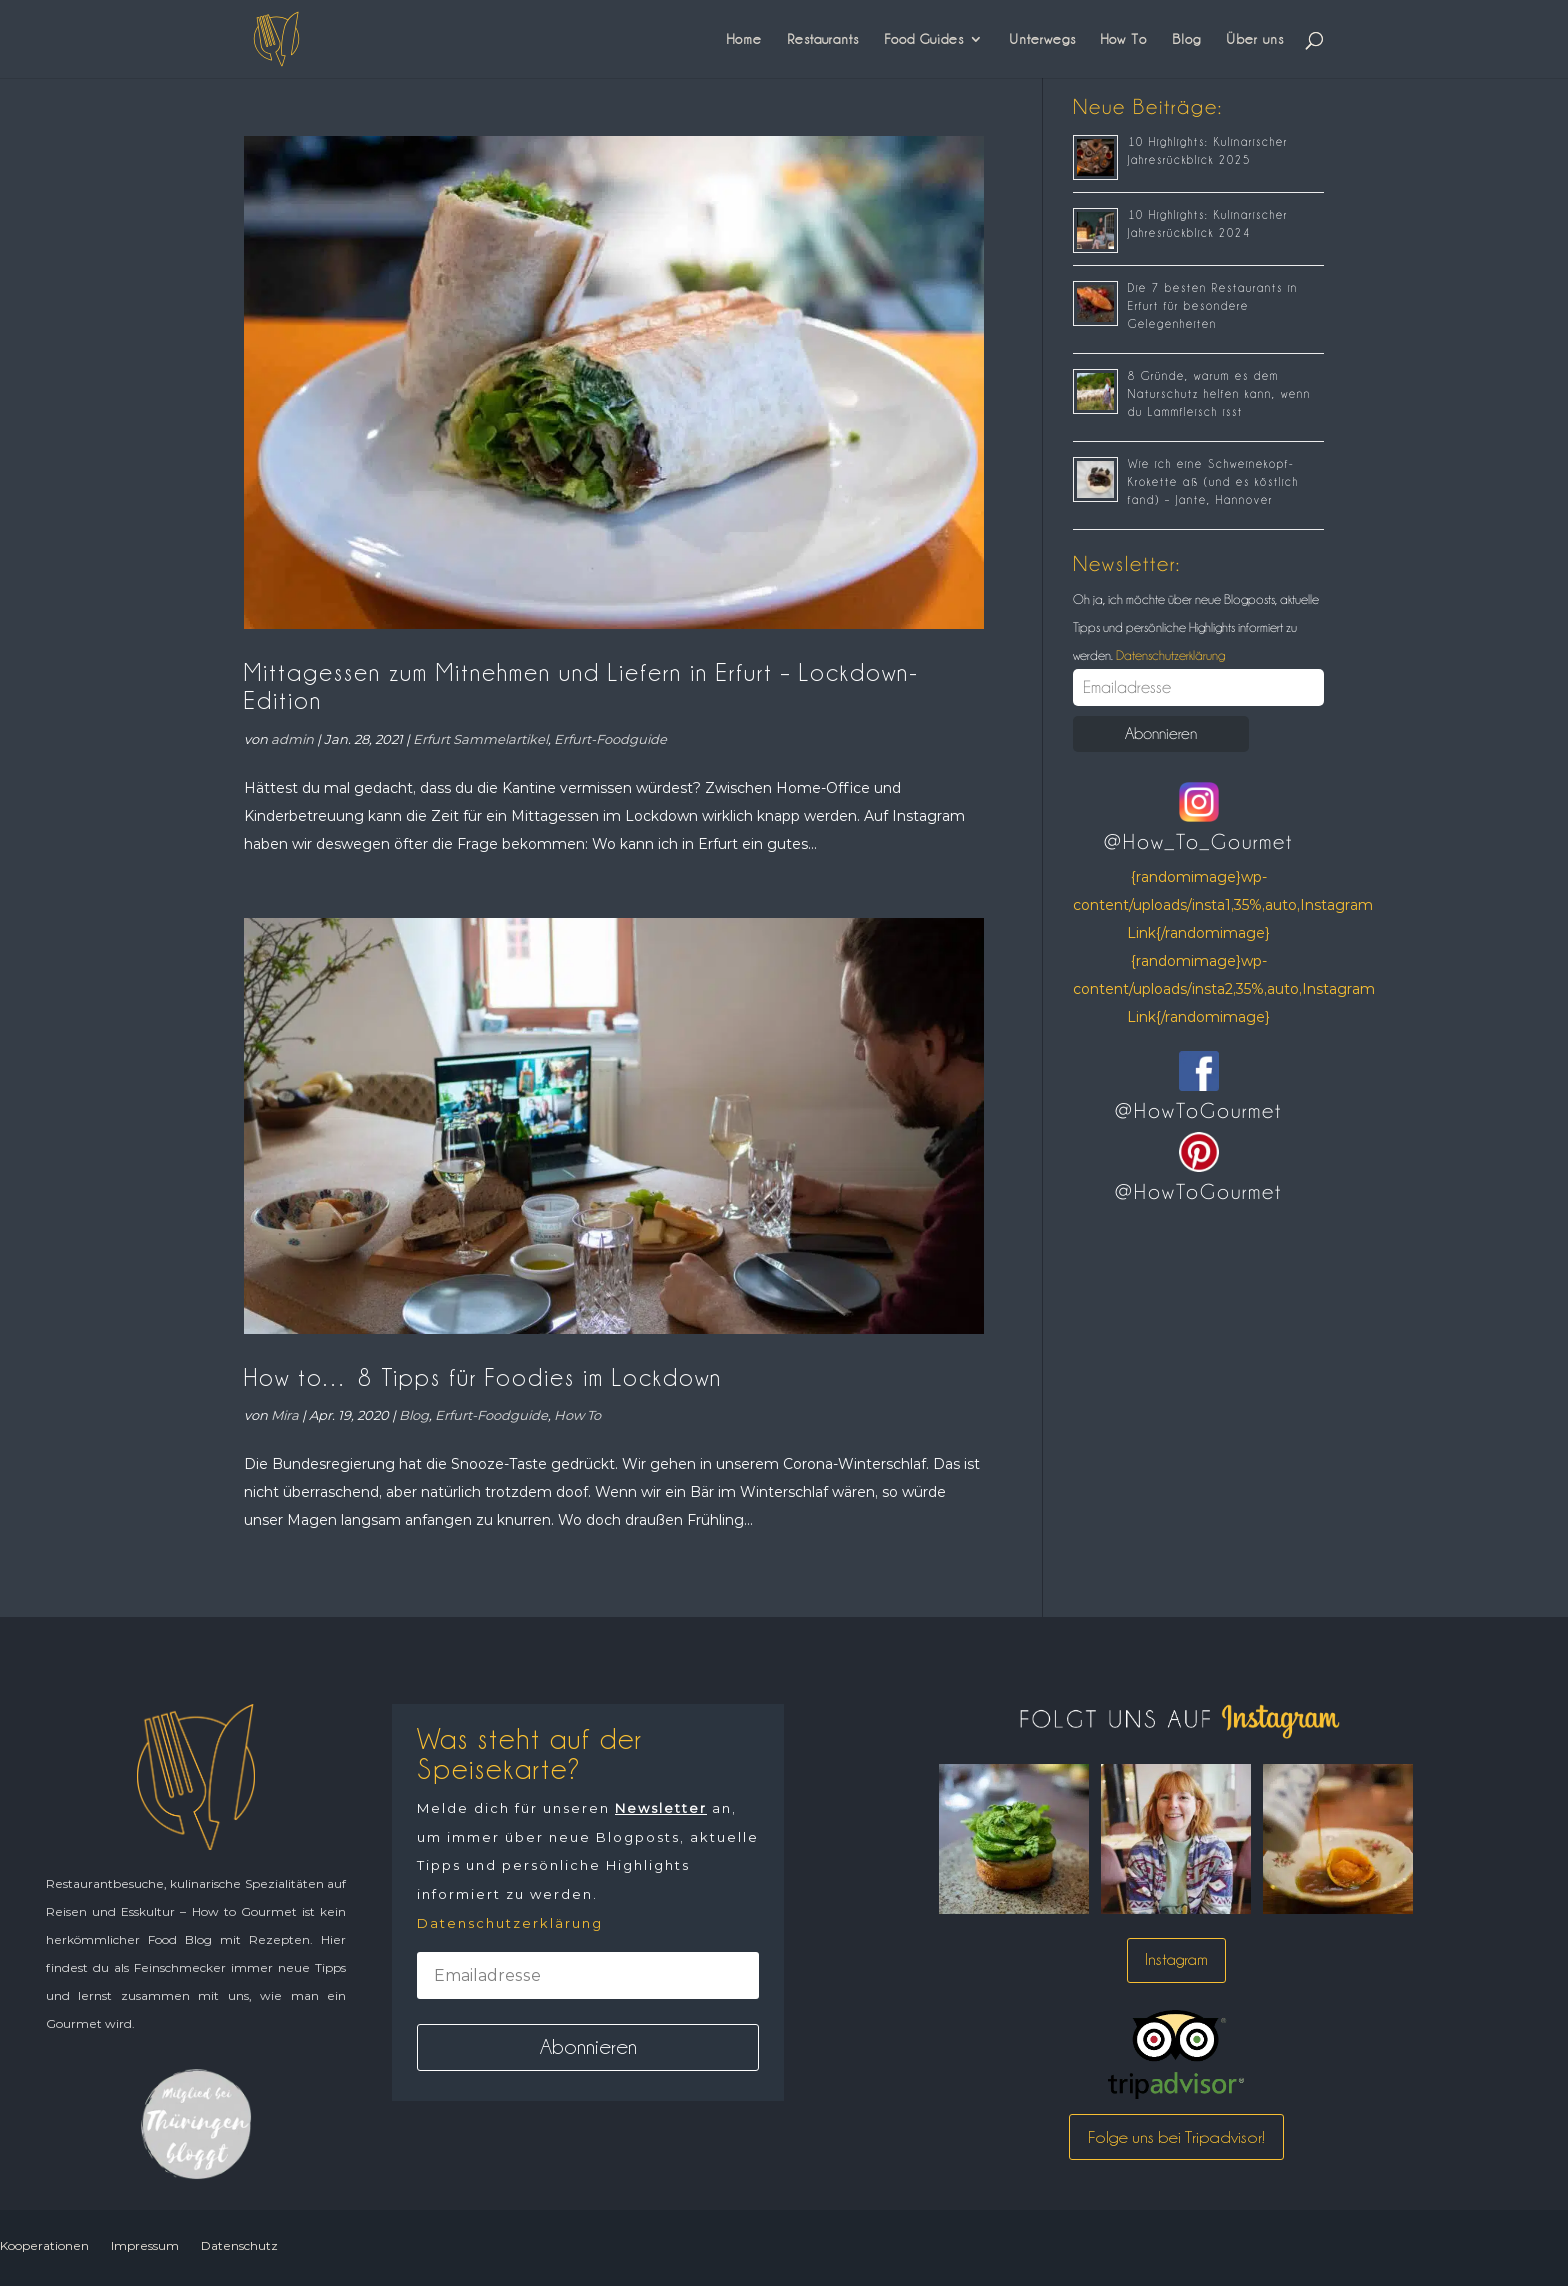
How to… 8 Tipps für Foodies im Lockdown (483, 1377)
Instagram (1176, 1959)
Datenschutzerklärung (1169, 655)
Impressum (145, 2245)
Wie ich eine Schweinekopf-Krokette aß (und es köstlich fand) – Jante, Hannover (1213, 482)
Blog (1186, 39)
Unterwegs (1042, 39)
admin (292, 739)
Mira (285, 1415)
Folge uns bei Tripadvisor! (1176, 2137)
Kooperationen (44, 2245)
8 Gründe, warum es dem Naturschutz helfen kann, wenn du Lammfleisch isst (1219, 394)
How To (1124, 39)
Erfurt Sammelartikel (480, 739)
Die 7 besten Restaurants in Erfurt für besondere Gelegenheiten (1213, 306)
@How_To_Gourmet (1198, 842)
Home (744, 39)
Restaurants (823, 39)
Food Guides (924, 39)
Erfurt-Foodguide (610, 739)
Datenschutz (239, 2245)
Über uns (1255, 39)
